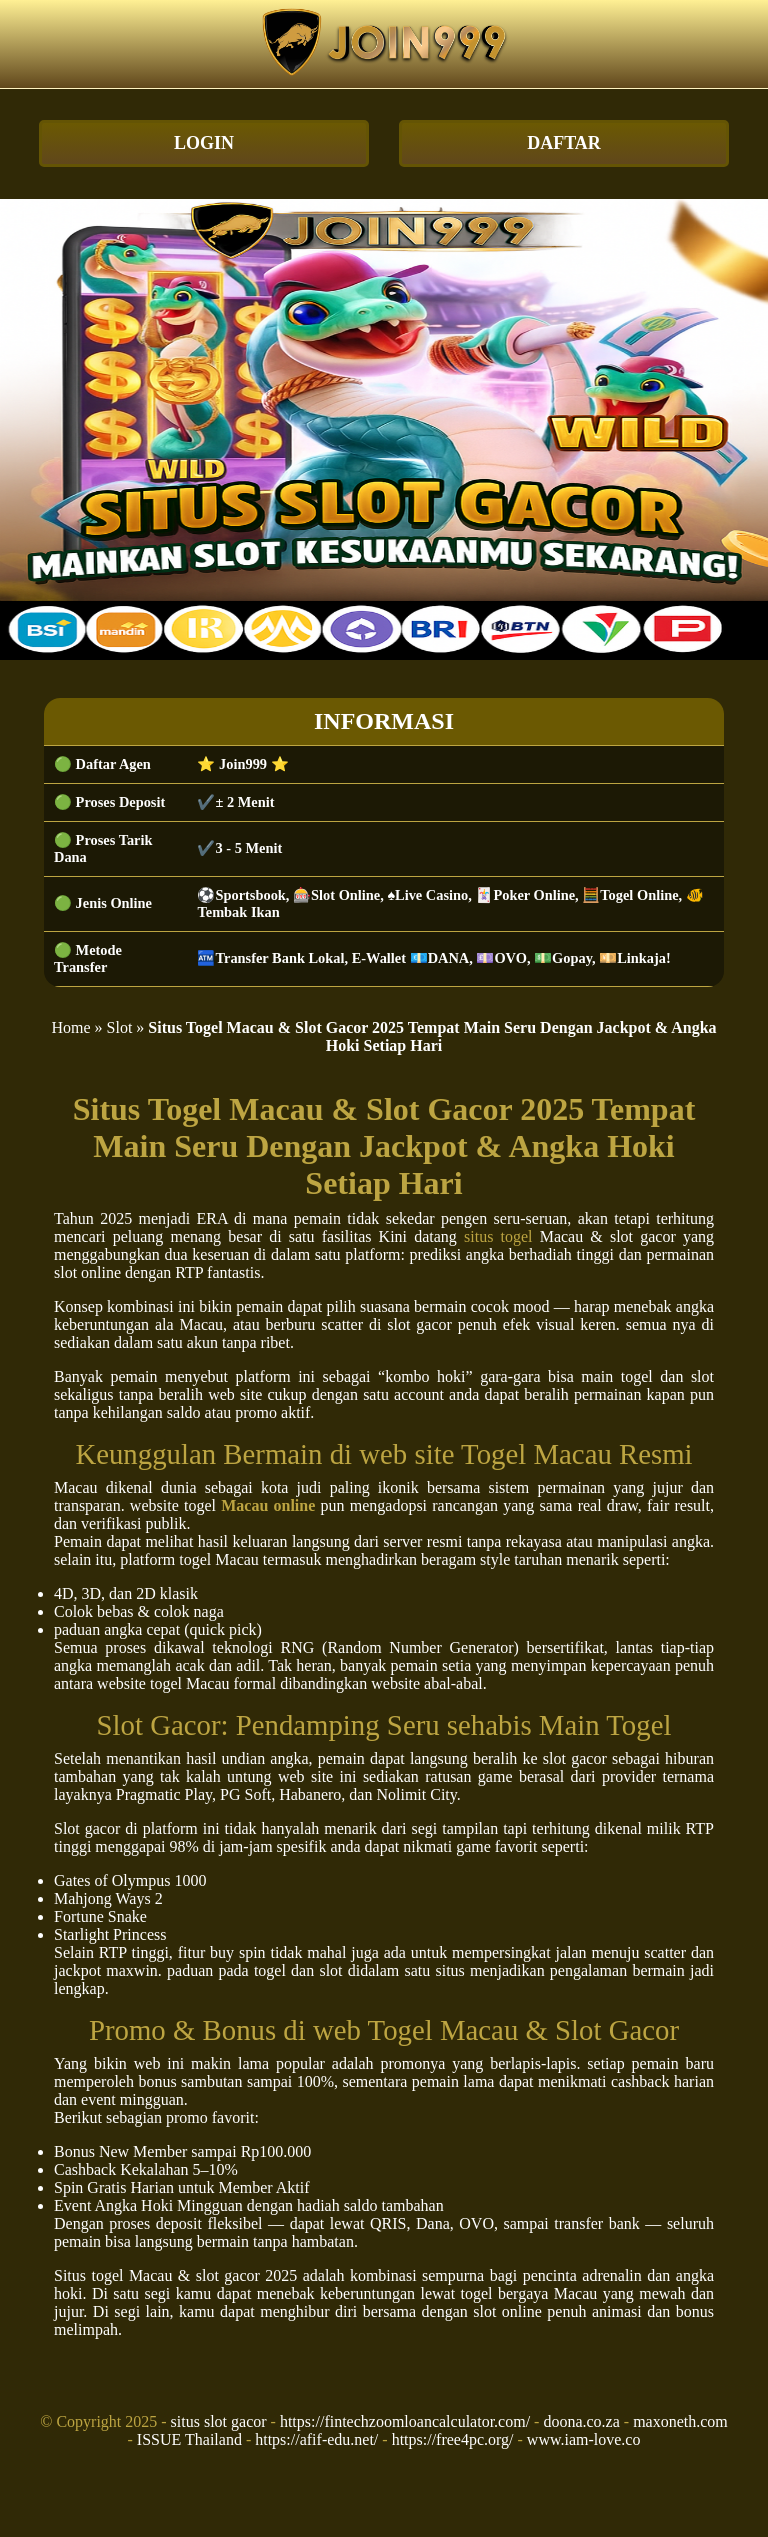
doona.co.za (581, 2421)
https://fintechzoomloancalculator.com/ (405, 2421)
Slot (120, 1027)
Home (70, 1027)
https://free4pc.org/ (453, 2439)
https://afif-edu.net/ (316, 2439)
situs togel (498, 1236)
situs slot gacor (219, 2421)
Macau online (268, 1505)
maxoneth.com (680, 2421)
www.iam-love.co (584, 2439)
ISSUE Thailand (189, 2439)
